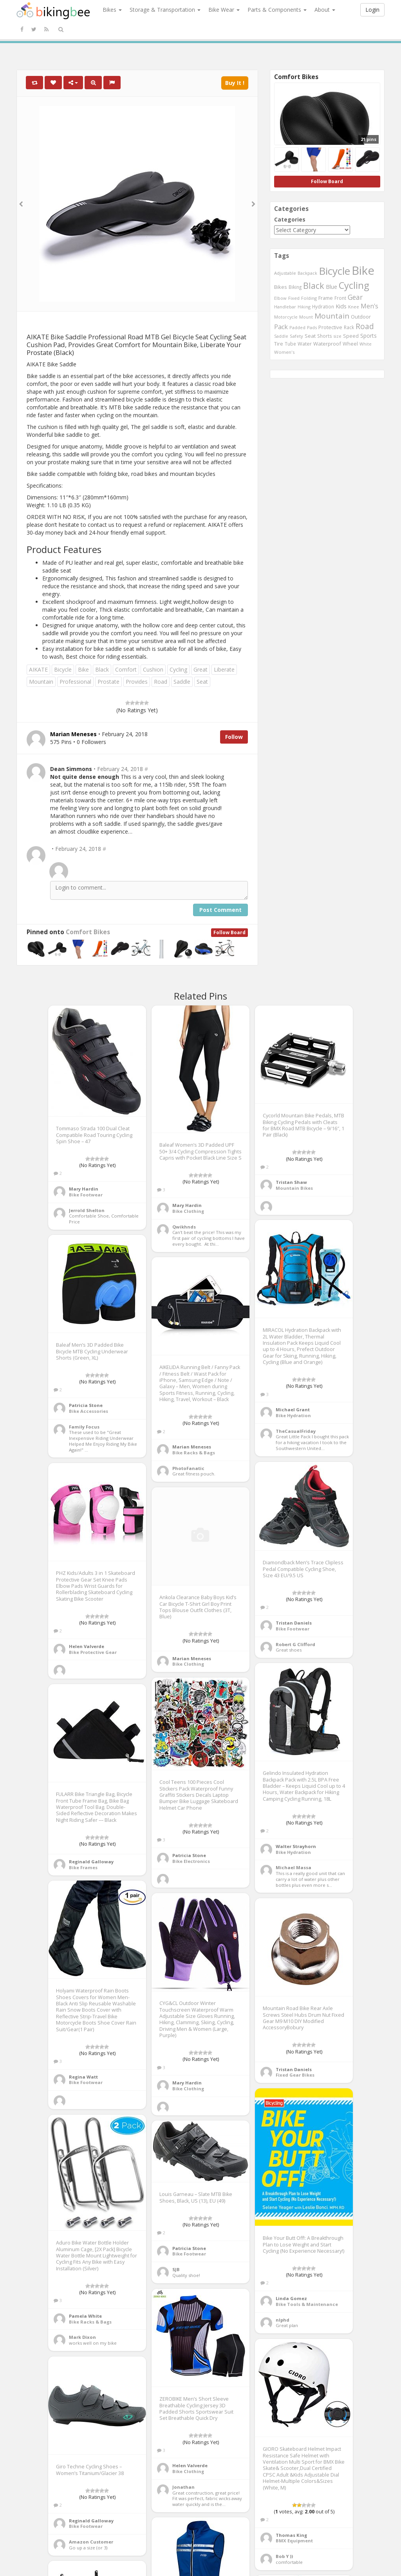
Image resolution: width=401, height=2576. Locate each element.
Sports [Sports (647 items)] (368, 335)
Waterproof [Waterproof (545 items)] (327, 343)
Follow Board (229, 932)
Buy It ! (234, 82)
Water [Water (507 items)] (305, 343)
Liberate (224, 669)
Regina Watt (83, 2077)
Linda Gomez (291, 2298)
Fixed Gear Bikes (295, 2075)
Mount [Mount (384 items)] (306, 317)
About (324, 9)
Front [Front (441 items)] (340, 298)
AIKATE (38, 669)
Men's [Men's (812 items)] (369, 306)
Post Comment (220, 909)
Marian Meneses (191, 1447)
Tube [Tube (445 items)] (290, 343)
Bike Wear (224, 9)
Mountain (41, 681)
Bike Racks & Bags (193, 1453)
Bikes (112, 9)
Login (372, 9)
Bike (83, 669)
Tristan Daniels (294, 1623)
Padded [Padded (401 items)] (297, 327)
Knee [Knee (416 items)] (353, 307)
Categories (289, 219)
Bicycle (63, 669)
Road (160, 681)
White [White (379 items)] (365, 344)
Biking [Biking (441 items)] (295, 287)
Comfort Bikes (88, 932)
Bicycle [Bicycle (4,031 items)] (334, 271)
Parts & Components (277, 9)
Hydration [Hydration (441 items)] (323, 306)
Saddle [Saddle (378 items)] (281, 336)
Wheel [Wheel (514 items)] (350, 343)
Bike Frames (83, 1867)
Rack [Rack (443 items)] (349, 327)
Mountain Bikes (294, 1188)
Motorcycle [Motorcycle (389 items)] (286, 317)
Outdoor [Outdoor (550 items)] (361, 316)
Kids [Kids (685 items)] (341, 306)
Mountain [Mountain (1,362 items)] (331, 316)
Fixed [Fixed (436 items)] (294, 298)
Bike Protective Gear (93, 1652)
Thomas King (291, 2535)
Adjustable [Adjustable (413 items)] (285, 273)
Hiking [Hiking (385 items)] (304, 307)
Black (102, 669)
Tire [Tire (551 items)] (278, 343)
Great (200, 669)
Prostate (108, 681)
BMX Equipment (294, 2541)
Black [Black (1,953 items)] (313, 285)
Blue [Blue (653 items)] (331, 286)
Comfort (126, 669)
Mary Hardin (83, 1189)
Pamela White (85, 2316)
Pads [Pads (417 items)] (312, 327)
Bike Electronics (191, 1861)
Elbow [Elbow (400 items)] (280, 298)
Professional (75, 681)
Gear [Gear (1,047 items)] (355, 297)
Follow (234, 736)
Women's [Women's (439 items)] (284, 352)
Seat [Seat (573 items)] (310, 335)
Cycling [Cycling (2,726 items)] (354, 285)
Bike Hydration (293, 1415)
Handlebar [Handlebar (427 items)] (285, 307)
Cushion (153, 669)
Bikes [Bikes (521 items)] (280, 286)
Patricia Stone (86, 1405)
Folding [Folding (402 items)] (309, 298)
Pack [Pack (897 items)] (281, 326)
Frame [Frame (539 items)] (325, 297)
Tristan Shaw (291, 1182)
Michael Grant (293, 1409)
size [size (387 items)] (337, 336)
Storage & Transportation (165, 9)
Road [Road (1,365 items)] (365, 326)
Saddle (181, 681)
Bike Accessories (88, 1411)
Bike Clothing (188, 1211)
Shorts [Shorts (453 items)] (324, 336)
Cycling (178, 669)
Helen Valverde (86, 1646)
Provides (137, 681)
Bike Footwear (86, 1195)
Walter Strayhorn (296, 1846)
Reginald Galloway (91, 1861)
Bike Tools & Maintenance (307, 2304)
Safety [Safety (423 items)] (296, 336)
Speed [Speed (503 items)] (351, 336)
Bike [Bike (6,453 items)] (363, 270)
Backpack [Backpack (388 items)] (307, 273)
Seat (202, 681)
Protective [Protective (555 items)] (330, 327)
